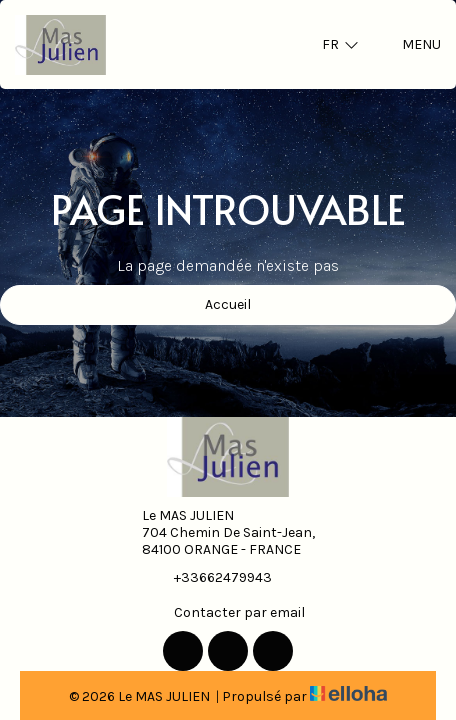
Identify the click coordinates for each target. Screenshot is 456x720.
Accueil (228, 304)
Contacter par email (228, 612)
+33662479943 (211, 577)
